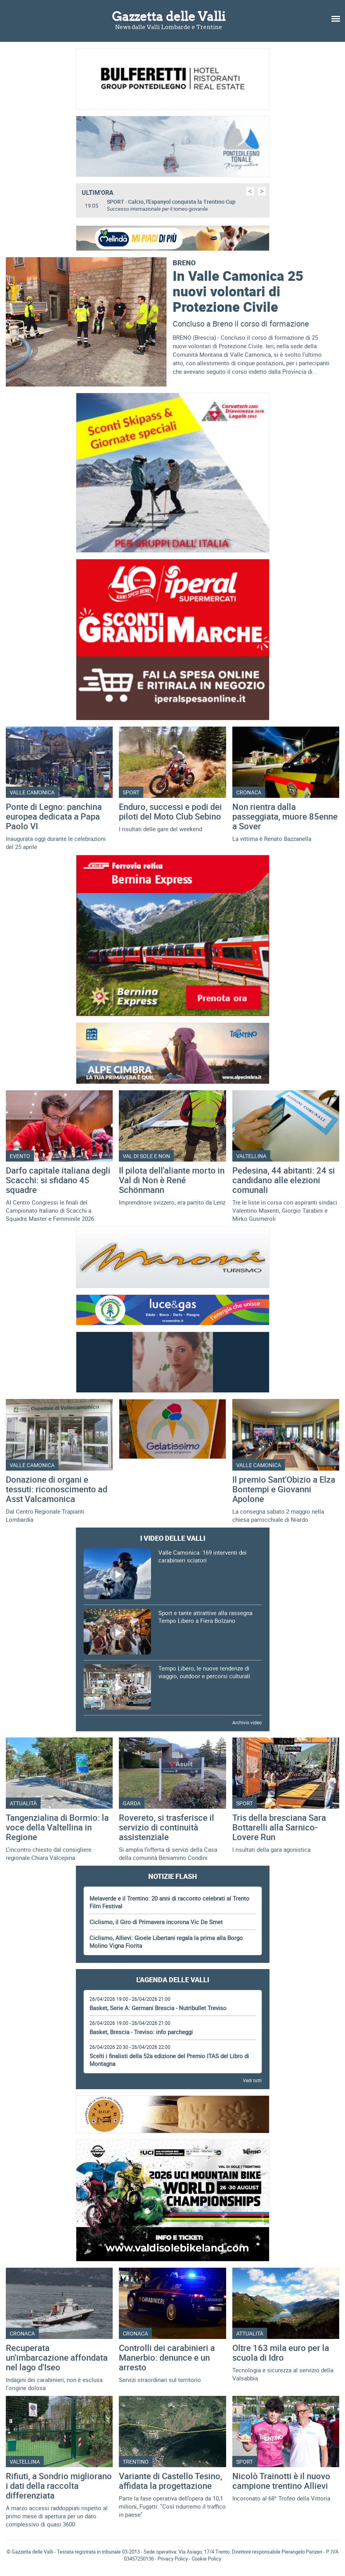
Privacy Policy (173, 2558)
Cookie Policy (206, 2558)
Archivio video (247, 1722)
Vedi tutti (252, 2080)
